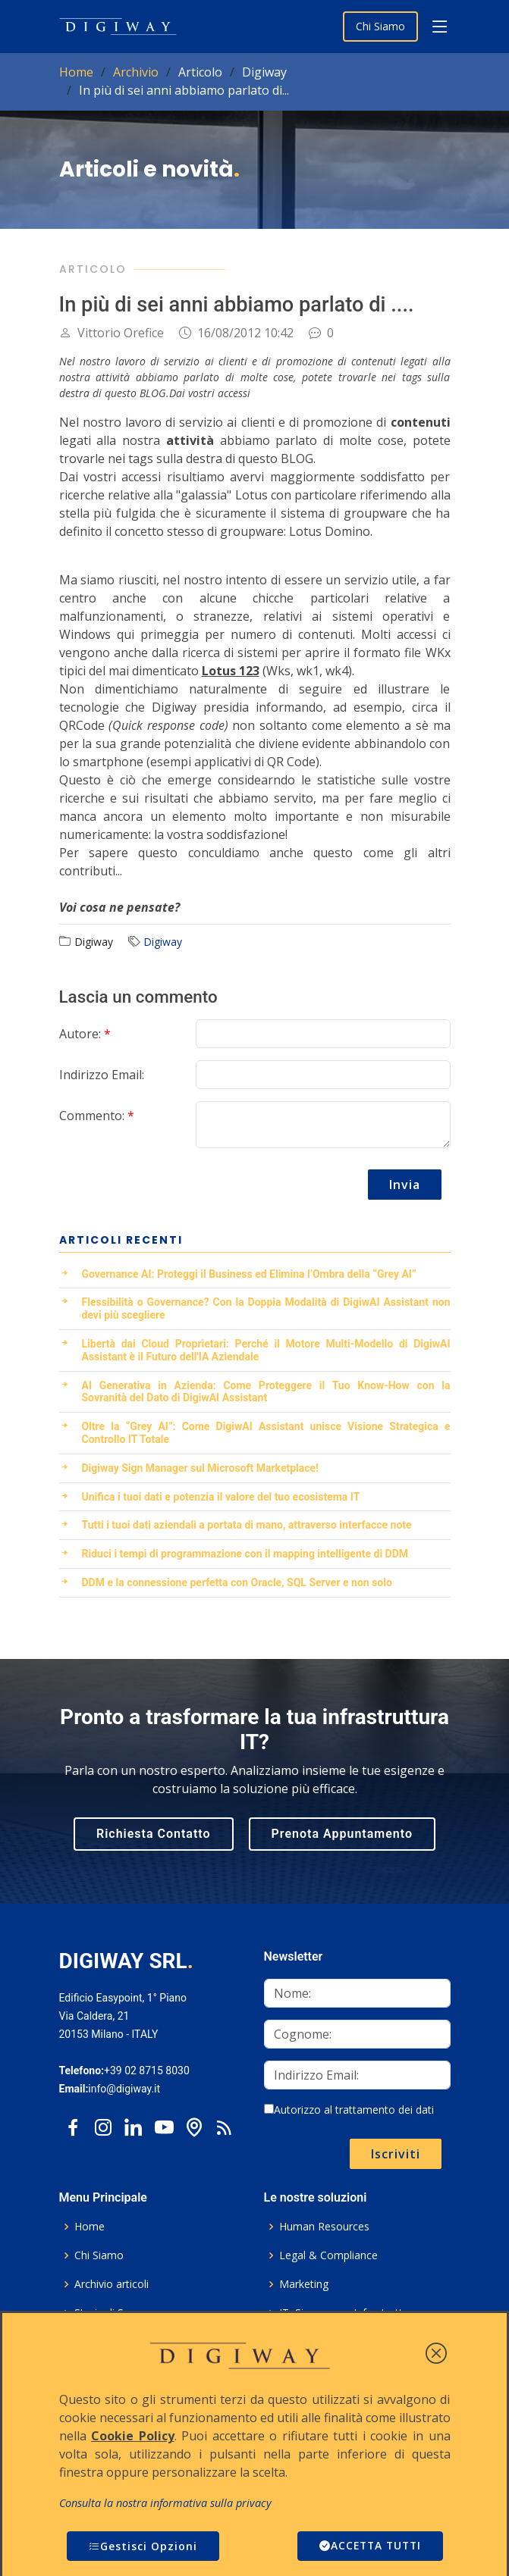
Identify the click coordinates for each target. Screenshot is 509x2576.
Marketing (303, 2284)
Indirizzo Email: (101, 1074)
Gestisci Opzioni (143, 2546)
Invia (404, 1184)
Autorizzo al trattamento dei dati (349, 2109)
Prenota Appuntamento (342, 1833)
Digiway (162, 941)
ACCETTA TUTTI (368, 2546)
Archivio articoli (111, 2284)
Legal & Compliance (328, 2255)
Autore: (85, 1033)
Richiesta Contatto (153, 1833)
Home (76, 72)
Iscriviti (395, 2154)
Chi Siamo (380, 26)
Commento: (96, 1115)
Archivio (136, 72)
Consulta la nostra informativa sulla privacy (165, 2503)
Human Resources (324, 2226)
